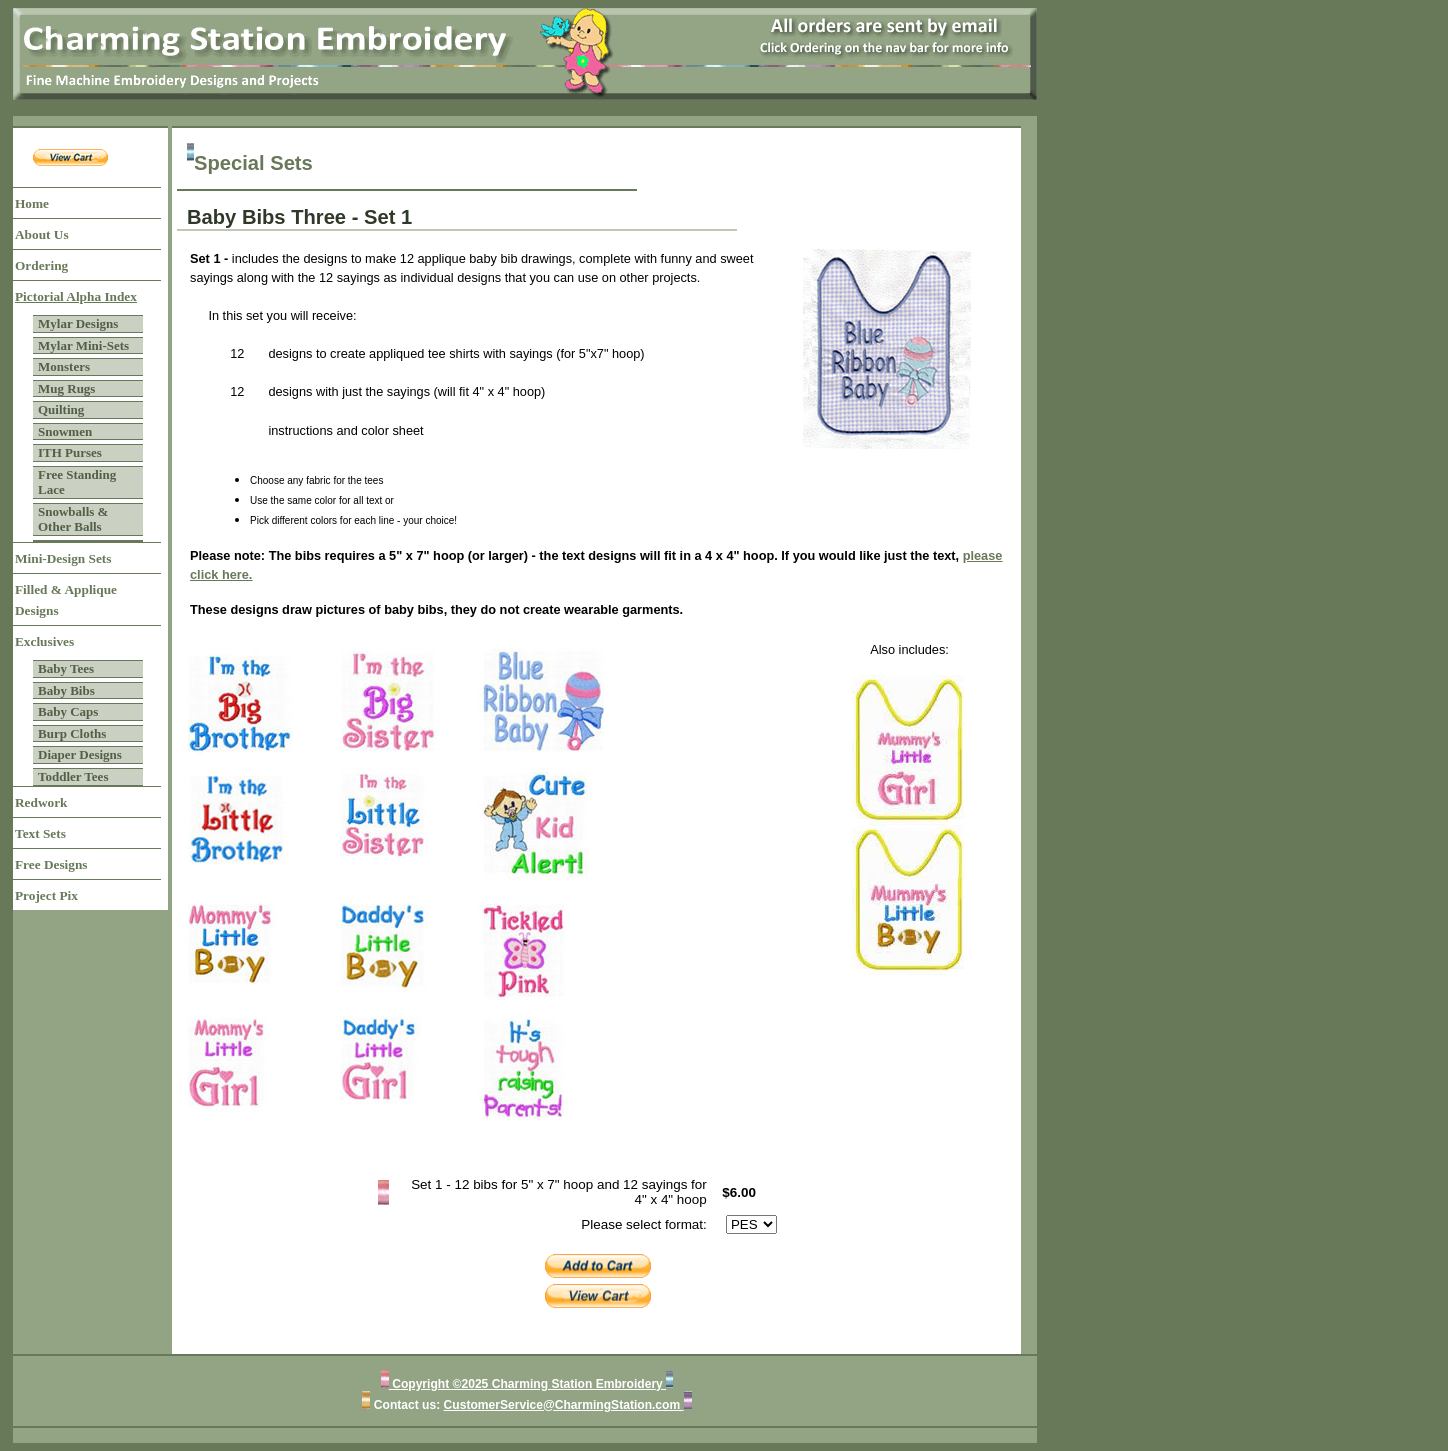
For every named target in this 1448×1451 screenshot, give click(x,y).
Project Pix (46, 895)
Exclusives (44, 641)
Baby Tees (66, 668)
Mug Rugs (66, 388)
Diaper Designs (80, 754)
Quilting (61, 409)
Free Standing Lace (77, 482)
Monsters (64, 366)
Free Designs (51, 864)
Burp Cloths (72, 733)
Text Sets (40, 833)
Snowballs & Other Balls (73, 519)
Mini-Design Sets (63, 558)
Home (32, 203)
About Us (42, 234)
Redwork (41, 802)
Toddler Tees (73, 776)
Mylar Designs (78, 323)
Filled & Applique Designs (66, 600)
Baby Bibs (66, 690)
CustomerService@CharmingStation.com (564, 1405)
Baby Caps (68, 711)
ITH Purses (70, 452)
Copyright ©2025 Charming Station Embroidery (527, 1384)
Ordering (41, 265)
